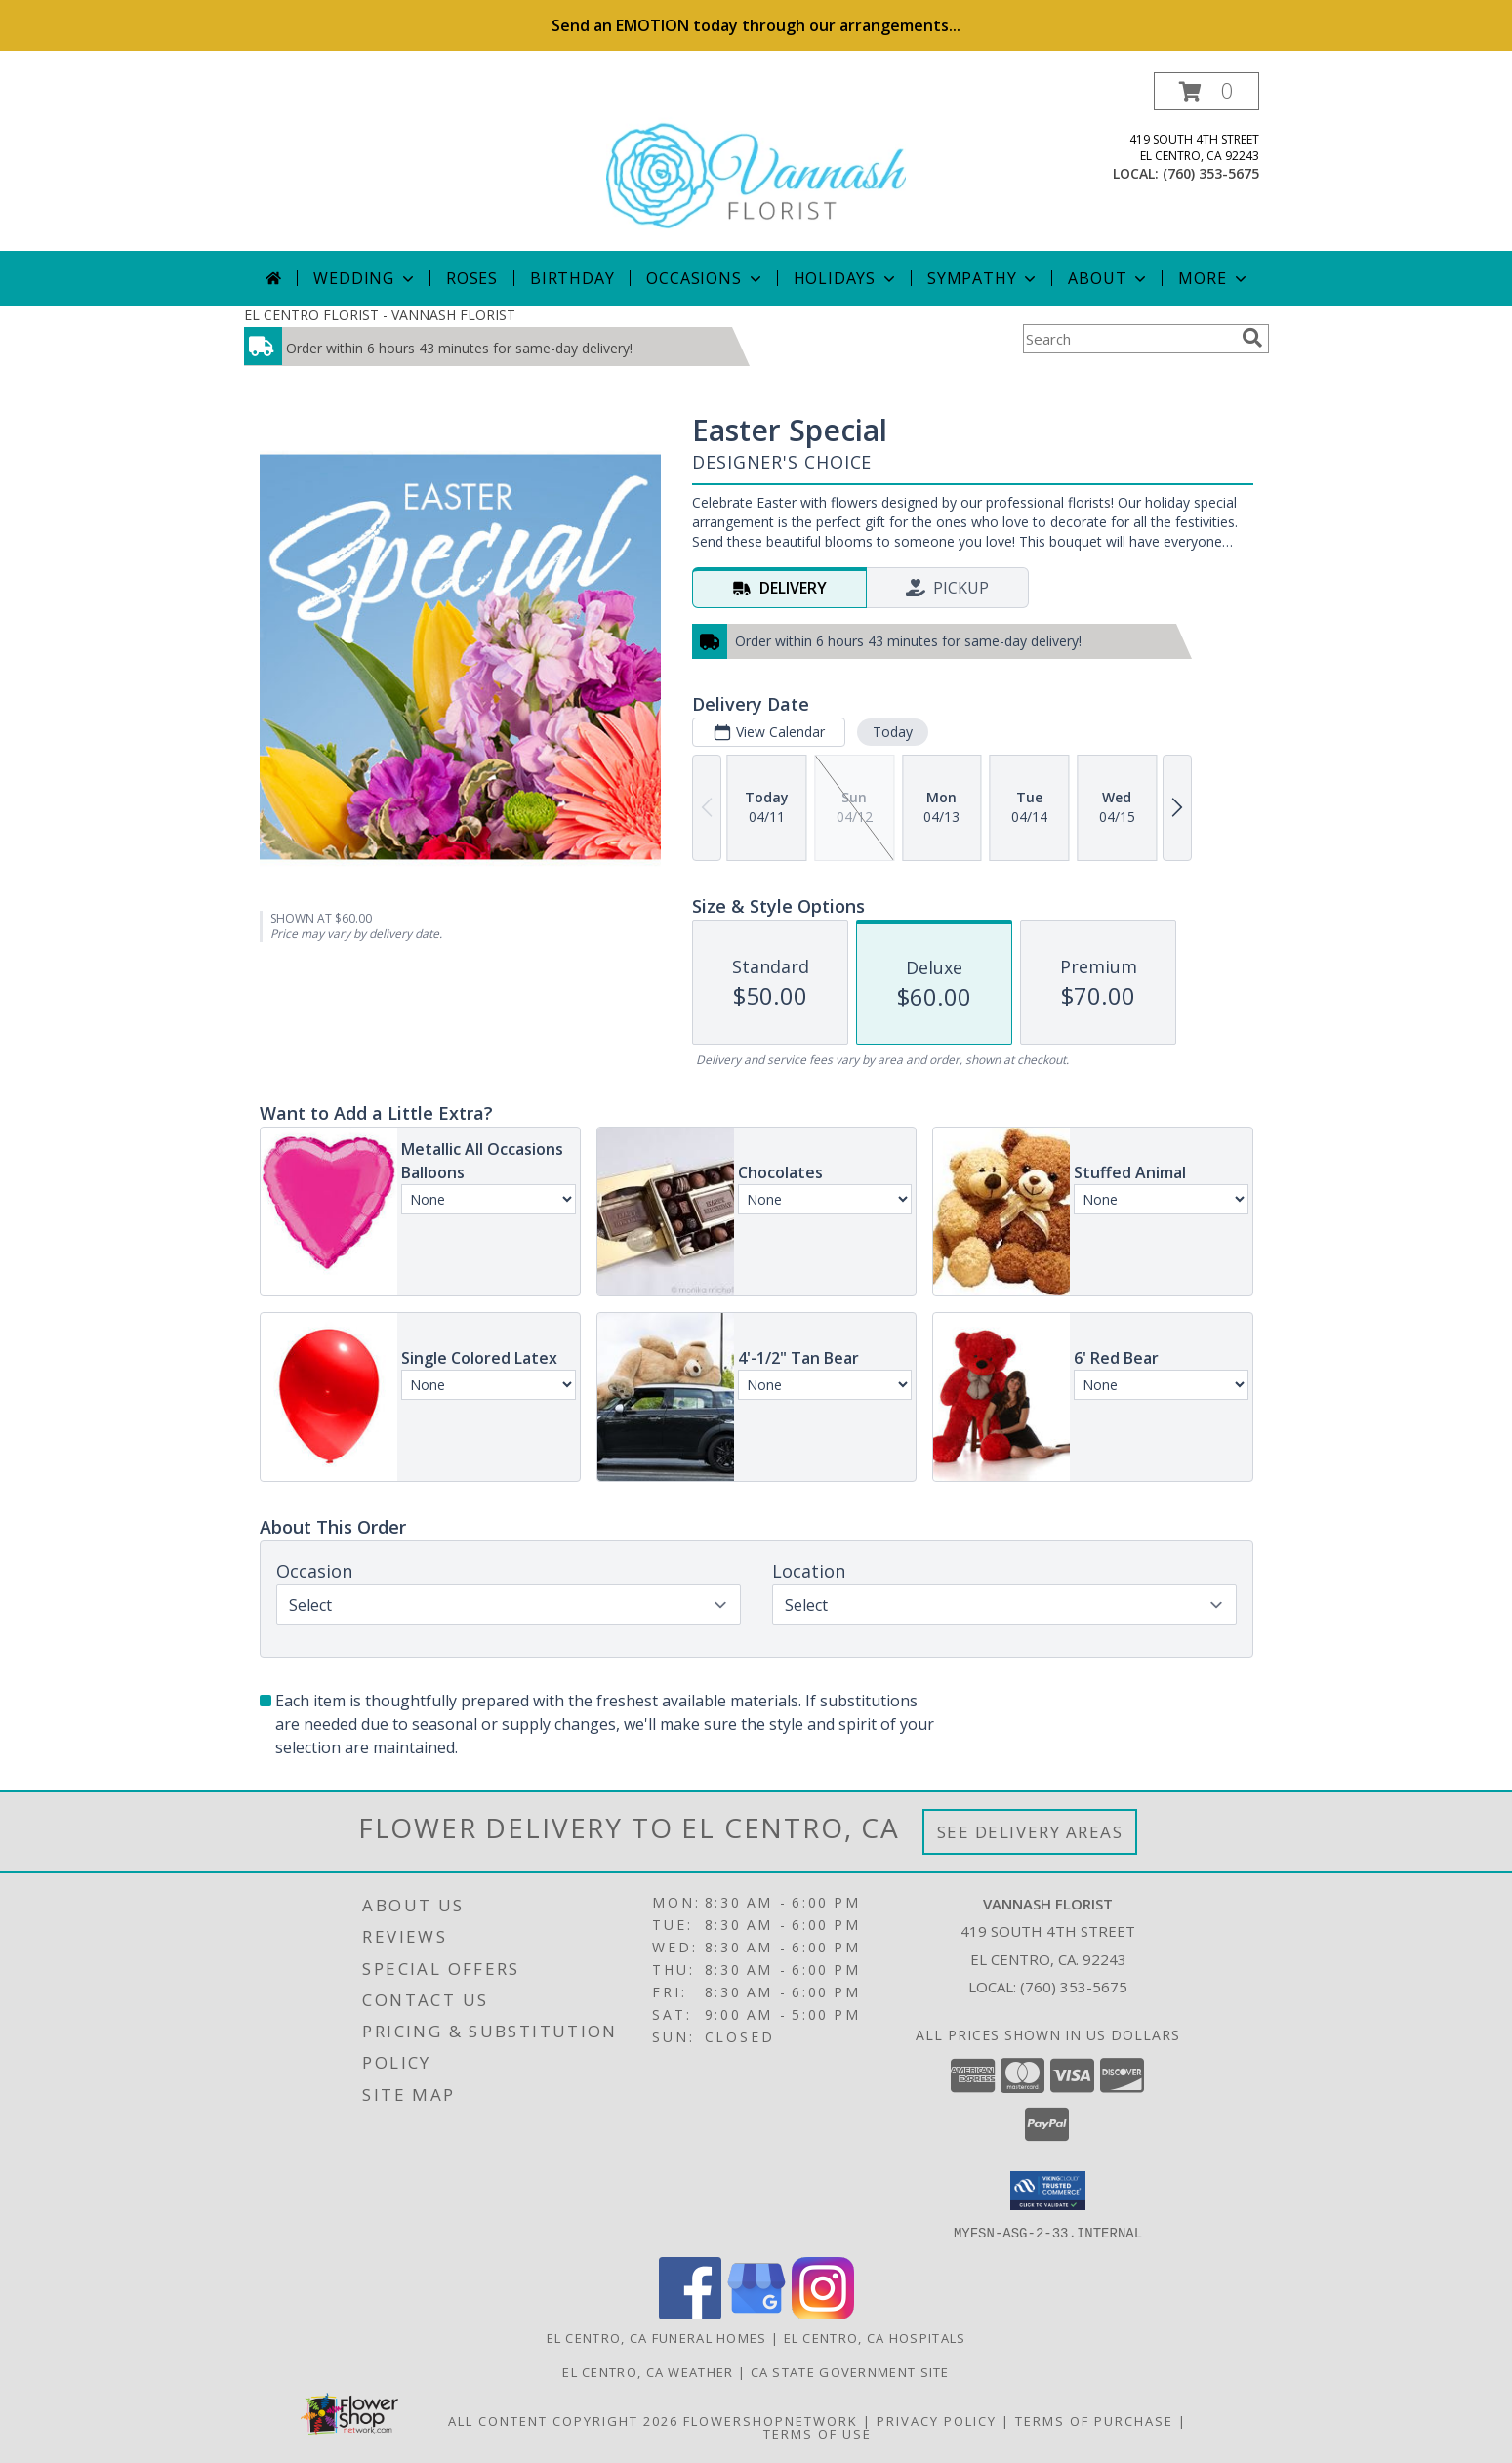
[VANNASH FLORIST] (756, 161)
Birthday (572, 278)
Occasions (705, 278)
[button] (1206, 91)
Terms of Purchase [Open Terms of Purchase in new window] (1094, 2420)
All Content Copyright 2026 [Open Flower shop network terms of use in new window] (563, 2420)
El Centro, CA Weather (647, 2371)
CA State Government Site (850, 2371)
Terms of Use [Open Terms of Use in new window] (817, 2433)
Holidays (846, 278)
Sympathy (983, 278)
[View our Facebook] (690, 2313)
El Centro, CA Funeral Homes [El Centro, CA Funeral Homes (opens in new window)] (657, 2337)
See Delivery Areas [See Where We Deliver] (1030, 1832)
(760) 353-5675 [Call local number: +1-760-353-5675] (1211, 173)
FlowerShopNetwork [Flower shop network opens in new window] (770, 2420)
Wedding (365, 278)
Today (892, 731)
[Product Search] (1128, 338)
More (1213, 278)
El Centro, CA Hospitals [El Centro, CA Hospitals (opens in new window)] (875, 2337)
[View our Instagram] (823, 2313)
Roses (472, 278)
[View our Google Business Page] (756, 2313)
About (1109, 278)
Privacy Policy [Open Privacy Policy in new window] (937, 2420)
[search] (1252, 338)
